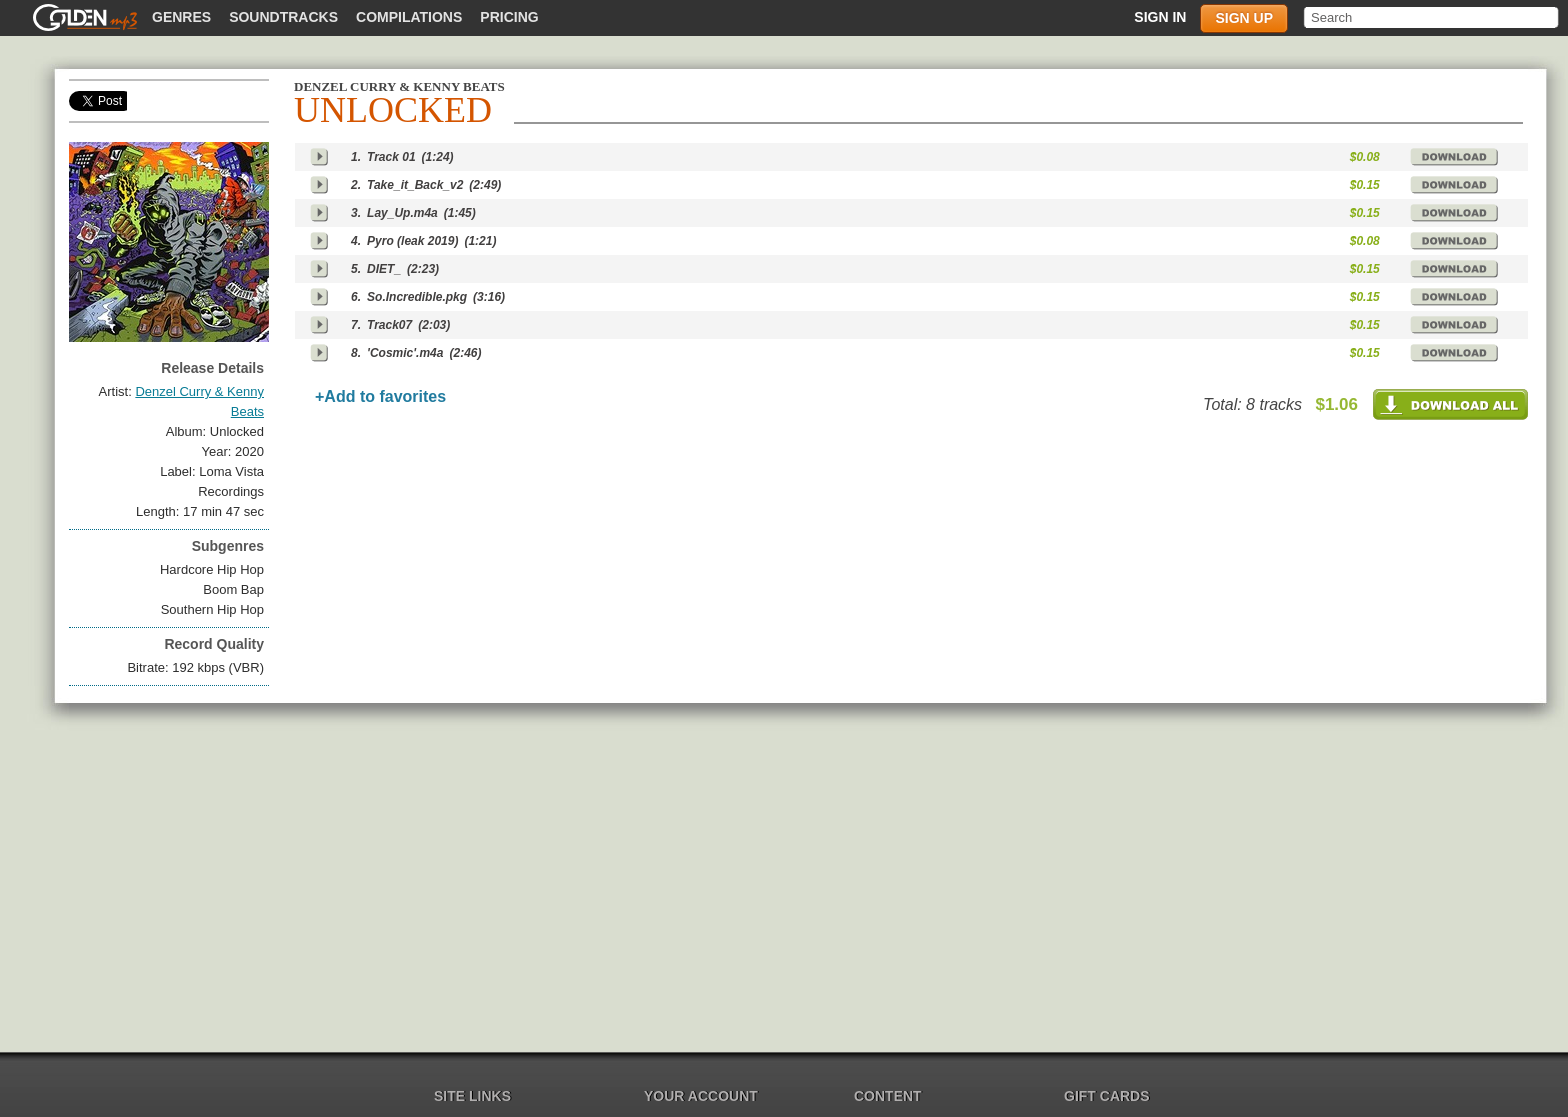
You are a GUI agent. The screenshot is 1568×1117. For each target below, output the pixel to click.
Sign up (1244, 18)
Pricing (509, 17)
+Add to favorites (380, 396)
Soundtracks (283, 17)
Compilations (409, 17)
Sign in (1160, 17)
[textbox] (1432, 17)
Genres (181, 17)
